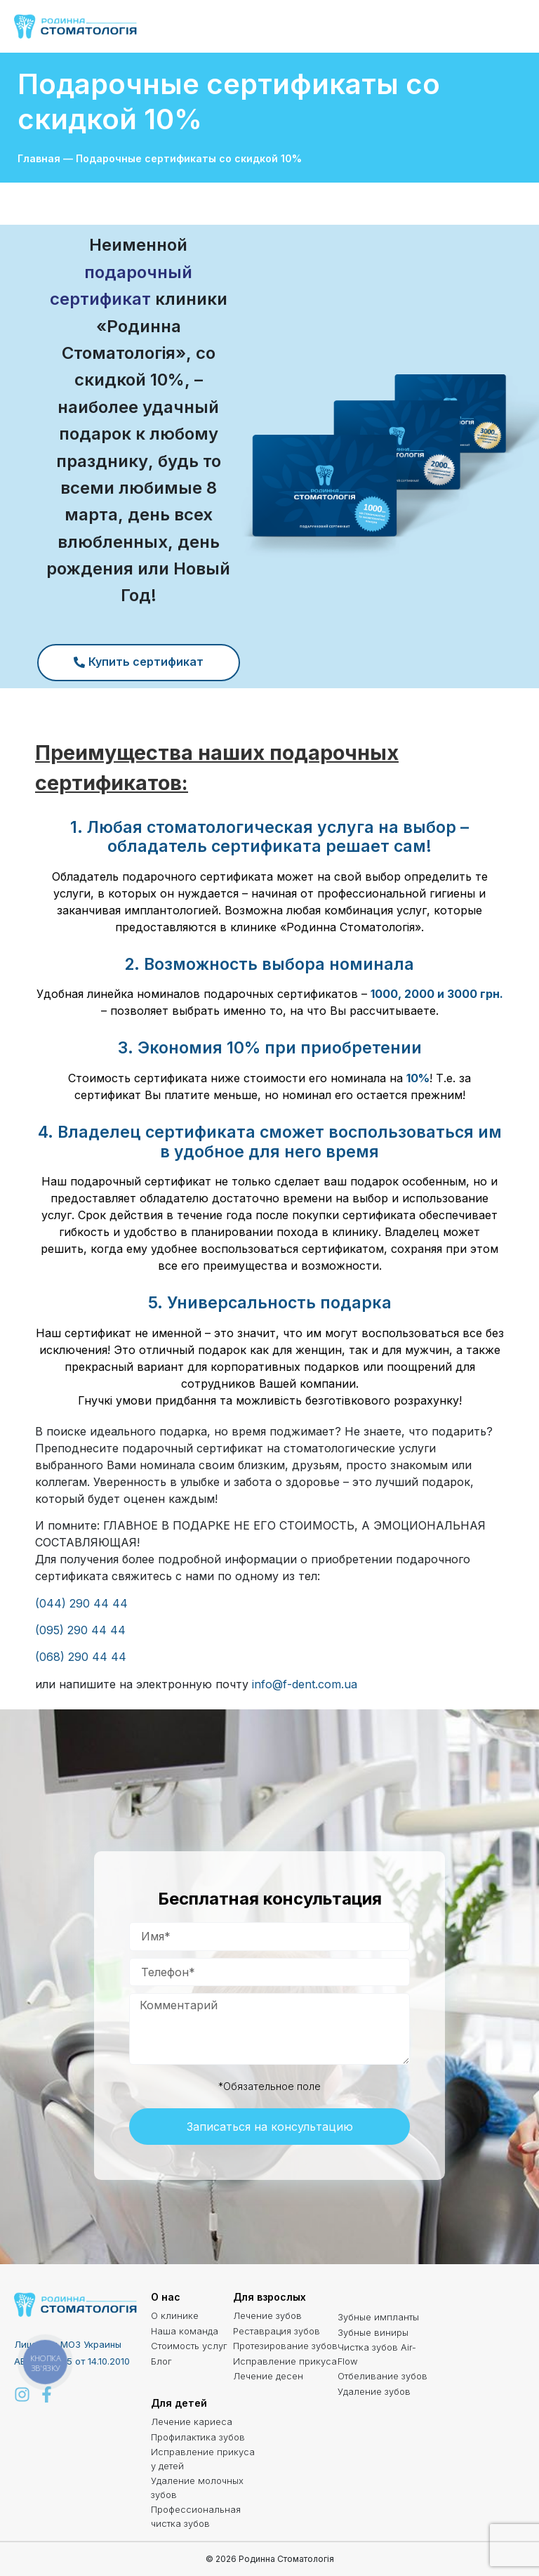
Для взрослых (269, 2297)
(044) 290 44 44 (81, 1603)
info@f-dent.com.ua (304, 1684)
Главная (39, 158)
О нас (165, 2297)
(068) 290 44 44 (80, 1657)
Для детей (179, 2403)
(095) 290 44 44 (80, 1630)
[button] (512, 26)
